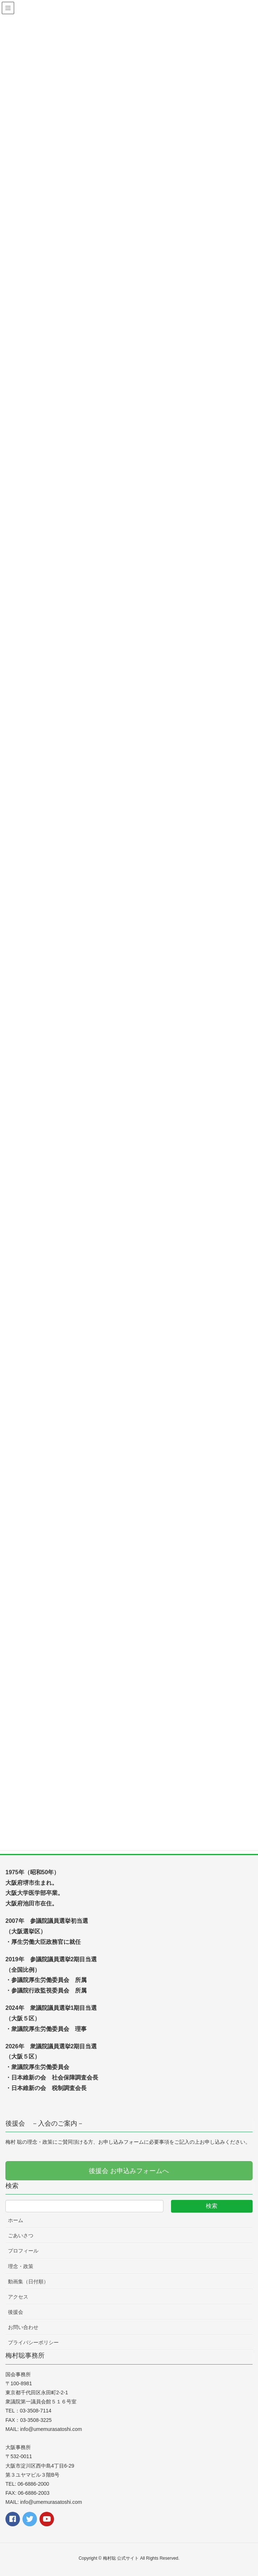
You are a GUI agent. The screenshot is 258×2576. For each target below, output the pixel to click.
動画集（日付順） (28, 2281)
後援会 (15, 2312)
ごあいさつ (20, 2235)
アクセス (18, 2297)
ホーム (15, 2220)
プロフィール (23, 2251)
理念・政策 (20, 2266)
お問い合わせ (23, 2327)
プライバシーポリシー (33, 2342)
